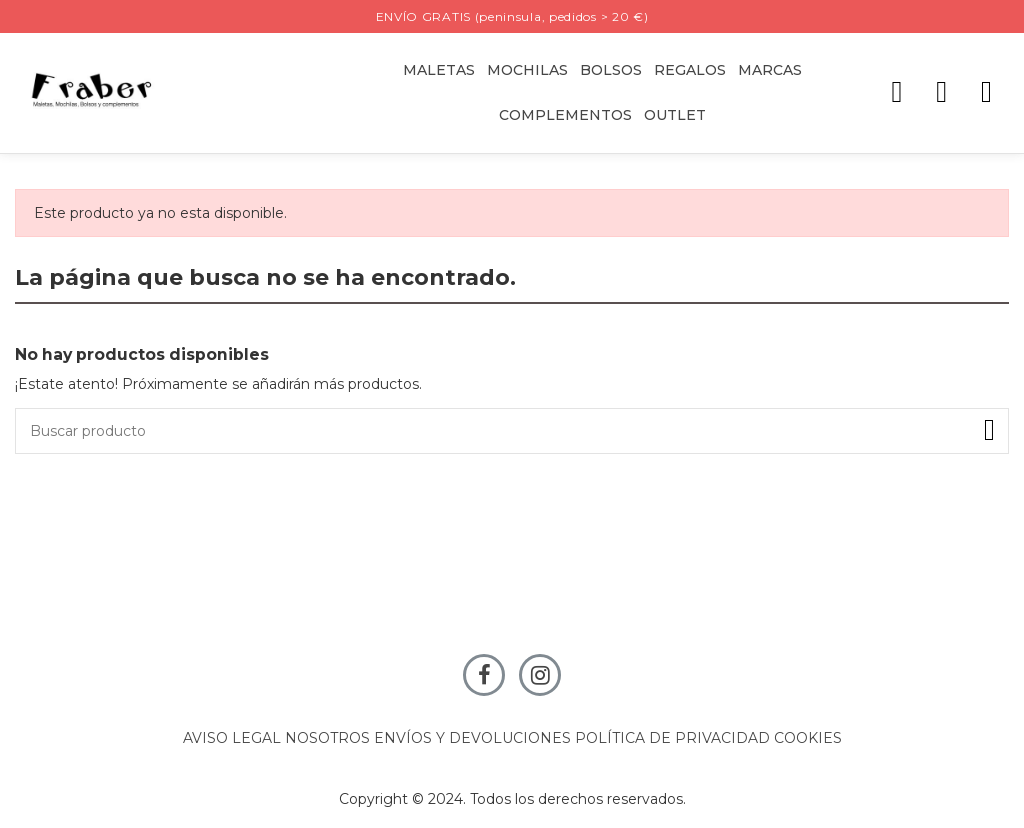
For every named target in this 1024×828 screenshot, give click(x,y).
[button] (690, 70)
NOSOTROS (327, 738)
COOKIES (808, 738)
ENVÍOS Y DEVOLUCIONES (472, 738)
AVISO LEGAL (232, 738)
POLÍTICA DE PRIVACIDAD (672, 738)
